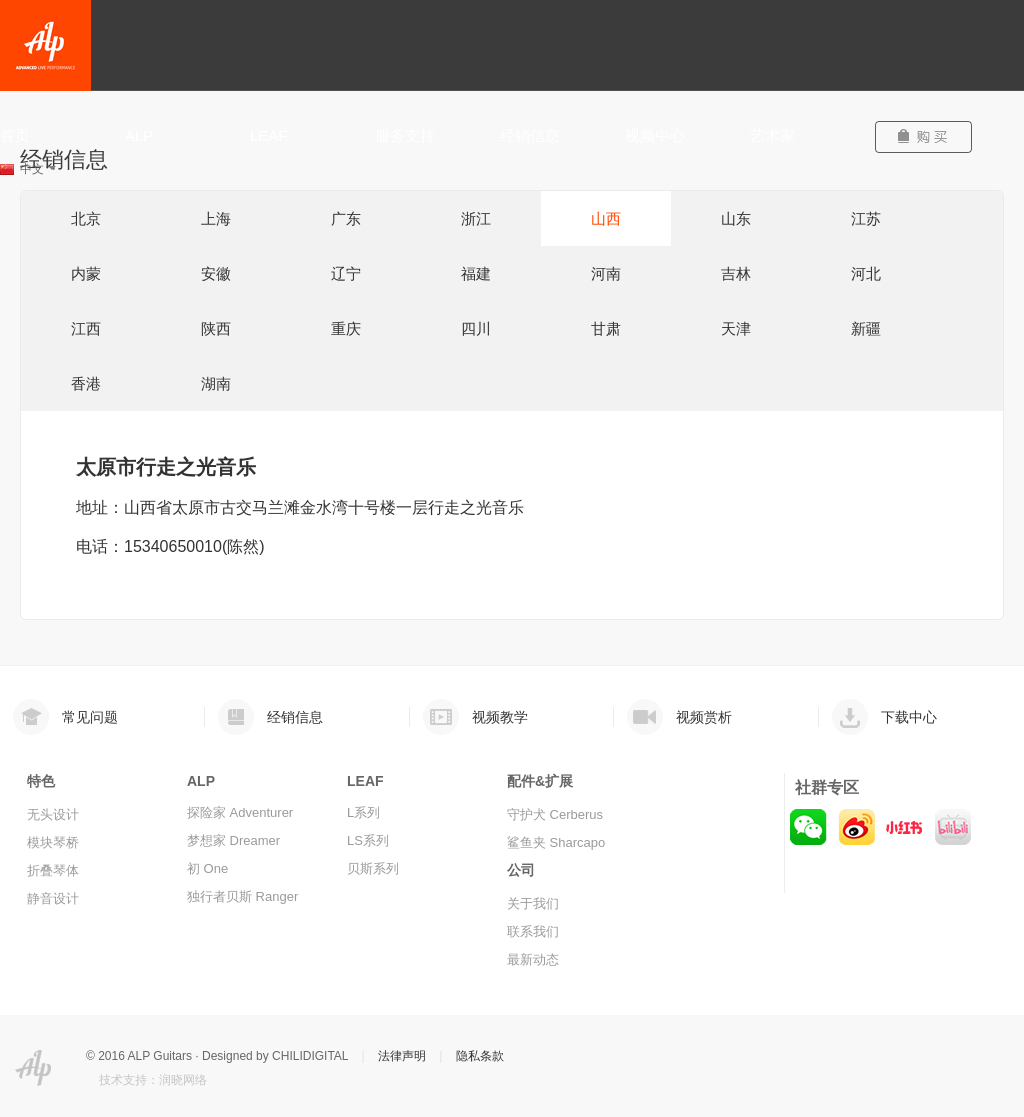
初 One (207, 868)
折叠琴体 (53, 870)
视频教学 (500, 717)
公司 (521, 870)
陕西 (216, 328)
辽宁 (346, 273)
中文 (38, 169)
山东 (736, 218)
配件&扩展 (540, 781)
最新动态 (533, 959)
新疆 (866, 328)
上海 (216, 218)
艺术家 (772, 135)
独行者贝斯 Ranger (242, 896)
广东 (346, 218)
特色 (41, 781)
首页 (15, 135)
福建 (476, 273)
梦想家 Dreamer (233, 840)
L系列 (363, 812)
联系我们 (533, 931)
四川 (476, 328)
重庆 (346, 328)
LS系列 (368, 840)
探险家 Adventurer (240, 812)
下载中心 (909, 717)
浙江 (476, 218)
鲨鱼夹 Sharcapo (556, 842)
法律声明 (402, 1056)
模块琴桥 (53, 842)
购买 (931, 137)
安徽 (216, 273)
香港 (86, 383)
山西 (606, 218)
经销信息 (530, 135)
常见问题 (90, 717)
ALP (139, 135)
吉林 (736, 273)
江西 (86, 328)
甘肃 (606, 328)
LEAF (269, 135)
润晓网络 (183, 1080)
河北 (866, 273)
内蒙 (86, 273)
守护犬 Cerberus (555, 814)
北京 (86, 218)
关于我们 (533, 903)
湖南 (216, 383)
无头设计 (53, 814)
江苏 (866, 218)
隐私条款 (480, 1056)
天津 (736, 328)
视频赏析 (704, 717)
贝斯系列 (373, 868)
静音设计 (53, 898)
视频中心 (655, 135)
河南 (606, 273)
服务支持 (405, 135)
